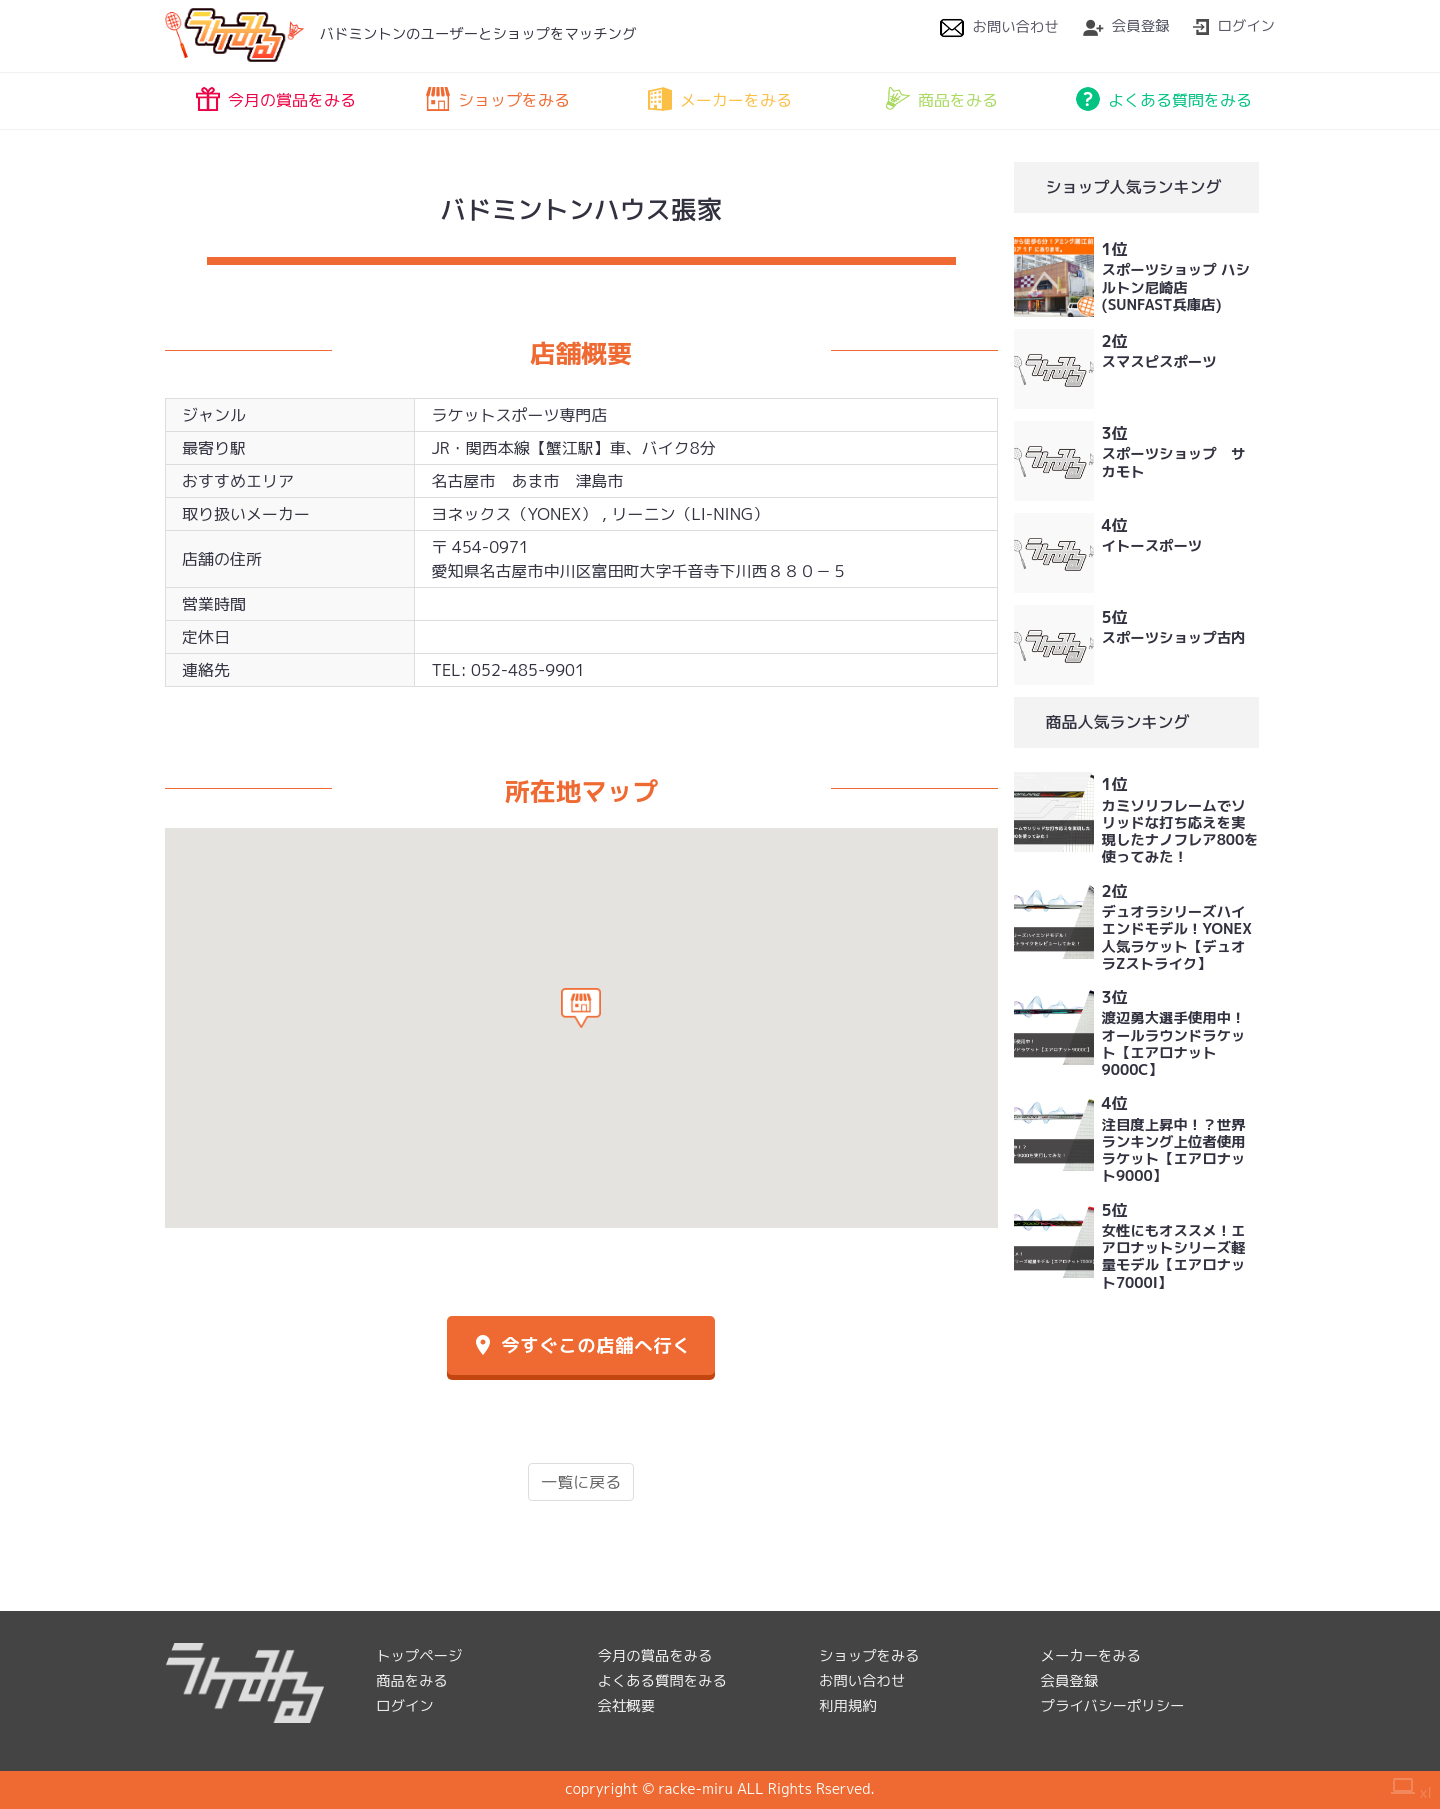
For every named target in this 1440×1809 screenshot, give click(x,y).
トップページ (419, 1656)
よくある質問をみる (1164, 99)
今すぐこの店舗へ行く (581, 1345)
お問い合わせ (999, 27)
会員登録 (1126, 26)
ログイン (1234, 26)
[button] (581, 1008)
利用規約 (848, 1706)
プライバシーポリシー (1113, 1706)
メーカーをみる (720, 99)
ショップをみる (498, 99)
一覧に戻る (581, 1482)
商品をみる (942, 99)
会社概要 (627, 1706)
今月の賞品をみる (276, 99)
